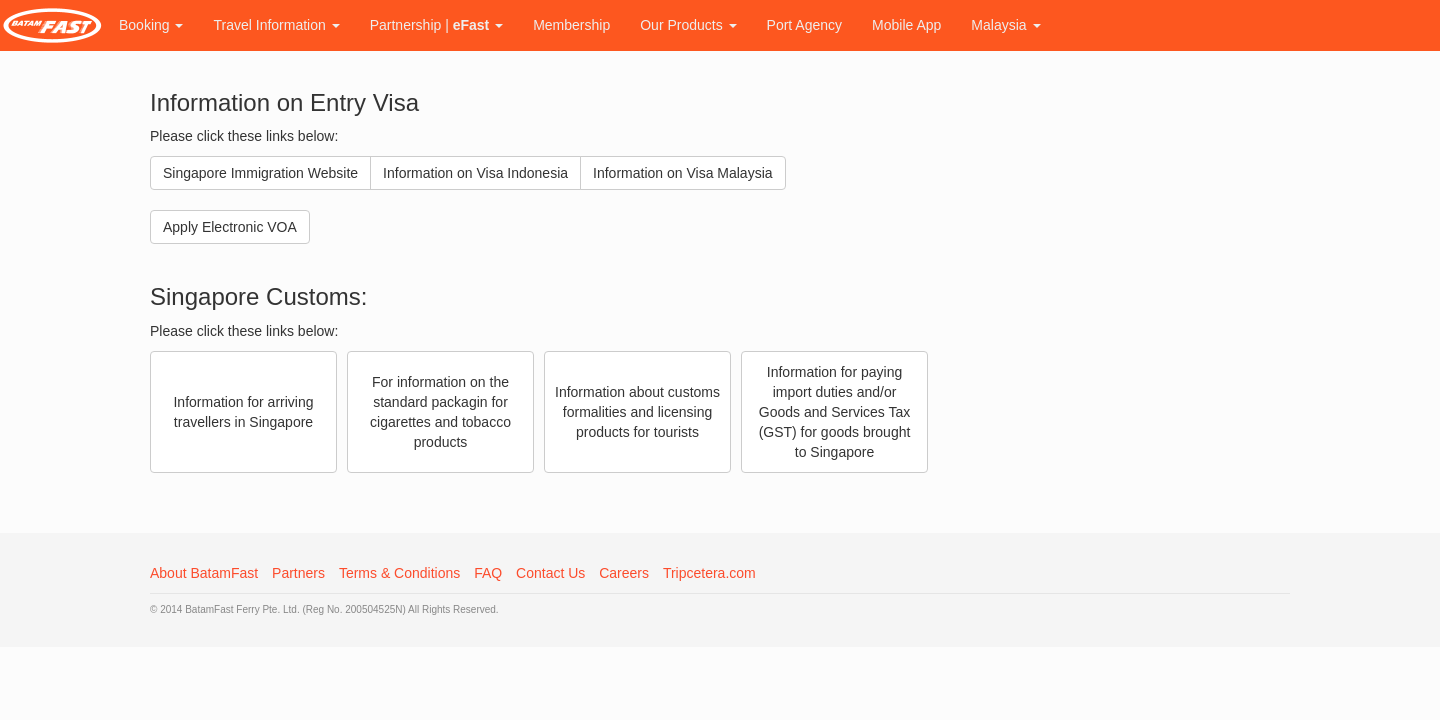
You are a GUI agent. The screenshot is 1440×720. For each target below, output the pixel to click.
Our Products (688, 25)
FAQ (488, 573)
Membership (571, 25)
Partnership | (436, 25)
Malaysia (1005, 25)
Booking (151, 25)
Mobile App (906, 25)
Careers (624, 573)
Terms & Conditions (399, 573)
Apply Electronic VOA (230, 227)
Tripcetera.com (709, 573)
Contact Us (550, 573)
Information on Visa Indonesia (475, 173)
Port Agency (805, 25)
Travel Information (276, 25)
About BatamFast (204, 573)
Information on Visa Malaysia (683, 173)
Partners (298, 573)
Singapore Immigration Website (260, 173)
